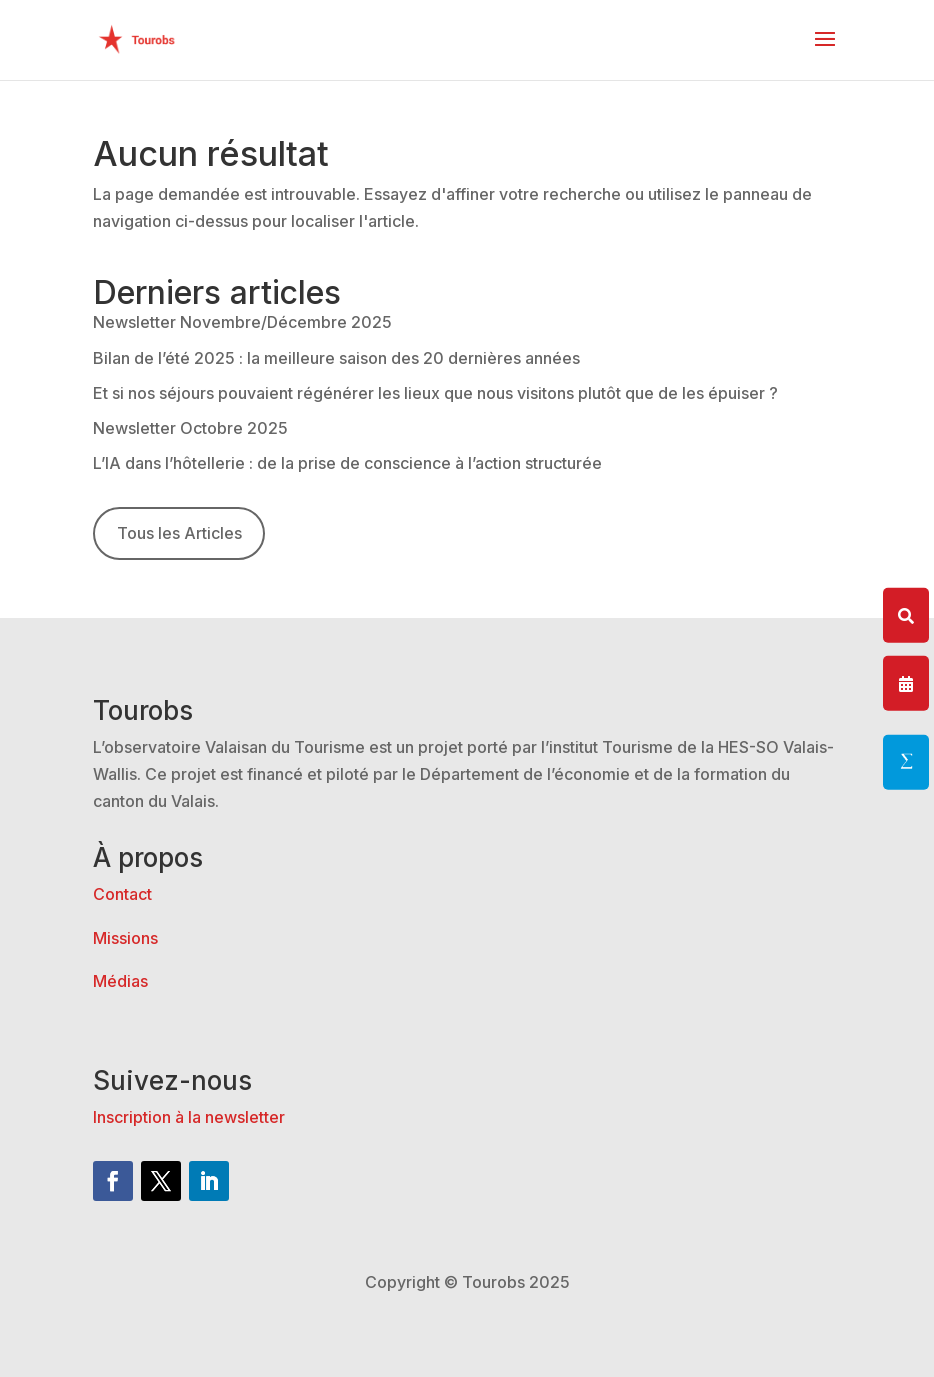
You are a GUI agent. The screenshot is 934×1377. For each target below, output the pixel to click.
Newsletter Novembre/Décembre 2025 (242, 322)
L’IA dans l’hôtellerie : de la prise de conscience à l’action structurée (347, 463)
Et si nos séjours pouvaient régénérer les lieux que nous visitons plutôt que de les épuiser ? (435, 393)
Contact (122, 894)
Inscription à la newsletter (189, 1117)
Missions (125, 938)
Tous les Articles (179, 533)
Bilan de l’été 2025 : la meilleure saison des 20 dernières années (336, 358)
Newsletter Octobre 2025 (190, 428)
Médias (120, 981)
